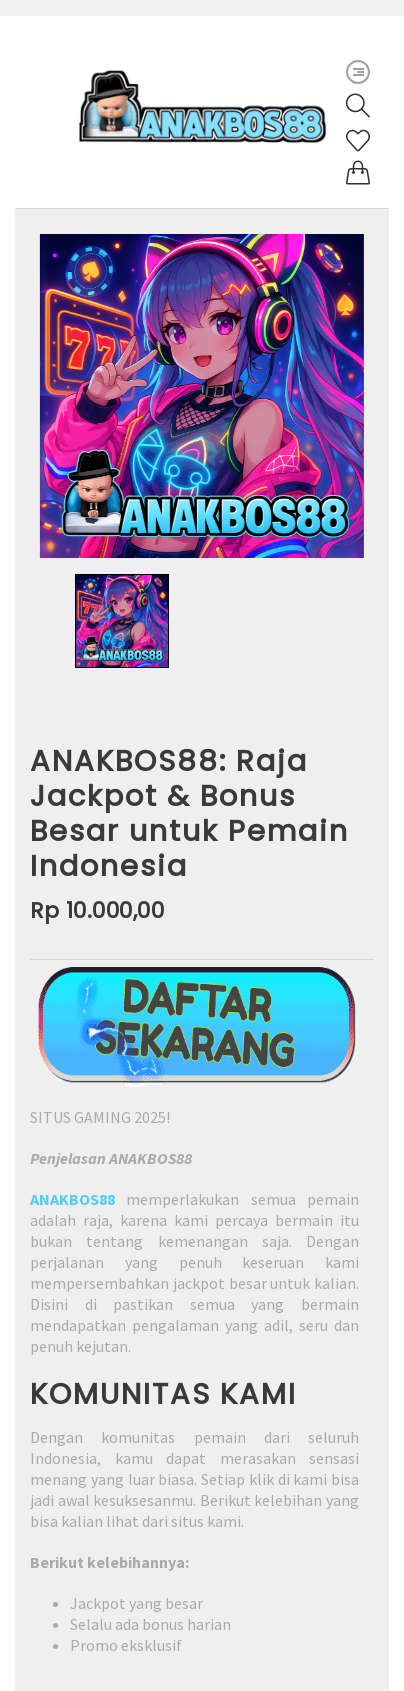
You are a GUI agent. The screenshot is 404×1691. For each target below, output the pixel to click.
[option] (202, 396)
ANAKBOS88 (72, 1199)
